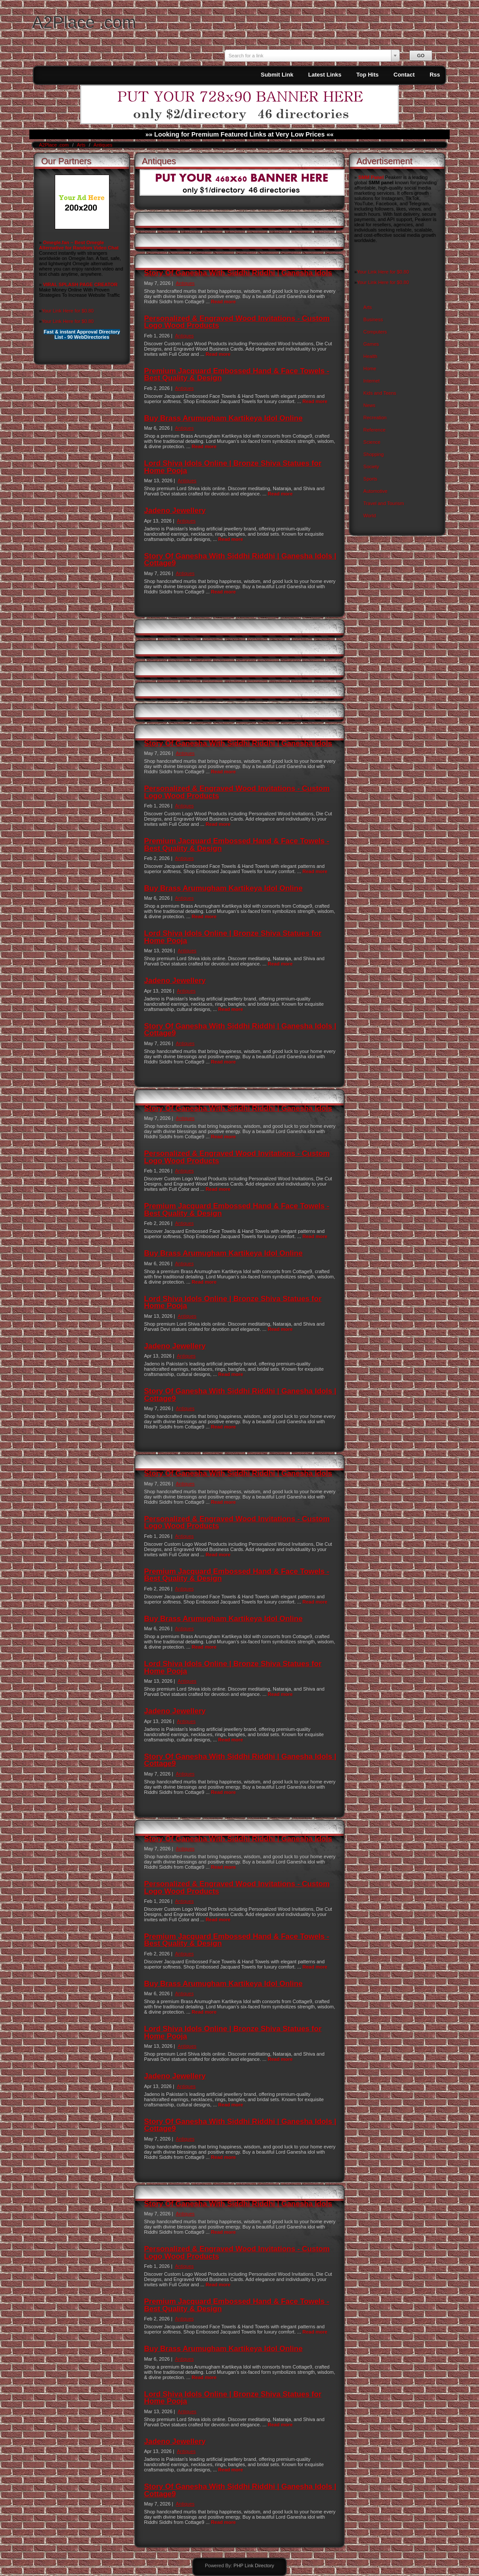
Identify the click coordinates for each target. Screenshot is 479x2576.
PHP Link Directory (253, 2565)
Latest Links (325, 74)
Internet (371, 380)
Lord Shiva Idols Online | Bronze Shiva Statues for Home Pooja (232, 466)
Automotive (375, 491)
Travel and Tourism (383, 503)
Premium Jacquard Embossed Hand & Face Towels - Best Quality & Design (236, 374)
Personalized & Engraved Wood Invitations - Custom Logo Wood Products (237, 322)
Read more (223, 301)
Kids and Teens (379, 393)
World (369, 515)
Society (371, 466)
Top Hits (367, 74)
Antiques (103, 144)
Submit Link (277, 74)
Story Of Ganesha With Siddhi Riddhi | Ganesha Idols (238, 273)
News (369, 405)
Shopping (373, 454)
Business (373, 319)
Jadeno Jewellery (175, 510)
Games (371, 344)
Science (371, 442)
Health (370, 356)
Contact (404, 74)
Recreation (375, 417)
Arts (82, 144)
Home (369, 368)
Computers (375, 331)
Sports (370, 478)
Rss (435, 74)
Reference (374, 429)
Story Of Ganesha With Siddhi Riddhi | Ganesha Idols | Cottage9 (240, 559)
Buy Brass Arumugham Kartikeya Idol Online (223, 418)
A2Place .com (84, 22)
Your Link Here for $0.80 (68, 310)
